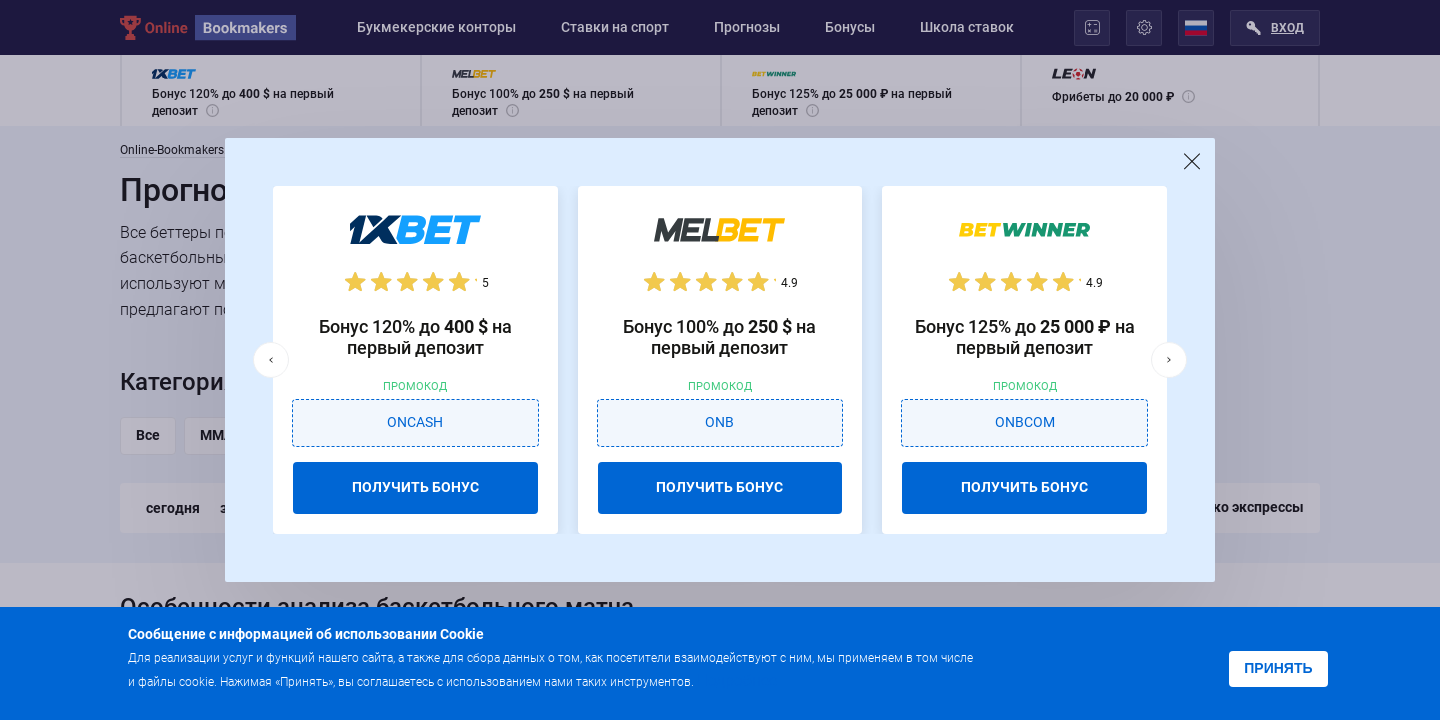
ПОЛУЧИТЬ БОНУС (415, 487)
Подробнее (737, 680)
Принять (1278, 668)
